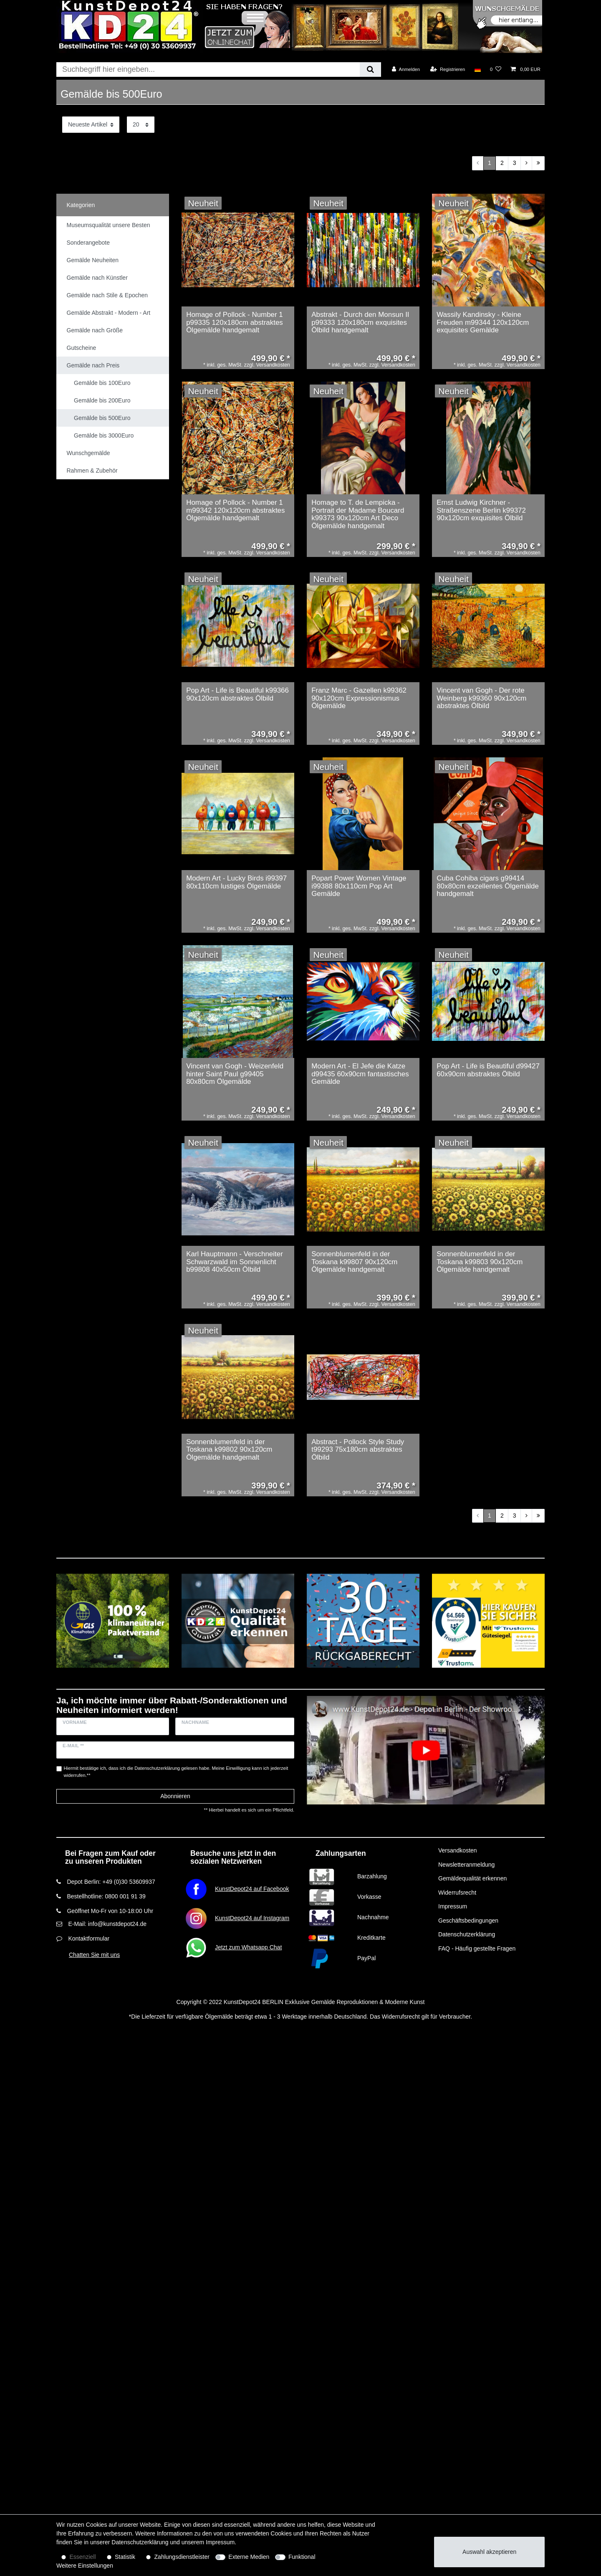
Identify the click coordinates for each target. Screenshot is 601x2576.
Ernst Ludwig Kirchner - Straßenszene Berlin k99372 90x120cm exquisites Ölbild (481, 510)
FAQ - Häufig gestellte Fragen (476, 1948)
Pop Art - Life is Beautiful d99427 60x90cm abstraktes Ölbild (488, 1070)
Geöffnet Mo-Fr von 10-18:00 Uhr (110, 1911)
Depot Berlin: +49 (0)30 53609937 (111, 1881)
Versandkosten (457, 1850)
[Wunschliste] (495, 69)
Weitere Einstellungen (84, 2565)
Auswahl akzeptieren (489, 2551)
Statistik (125, 2556)
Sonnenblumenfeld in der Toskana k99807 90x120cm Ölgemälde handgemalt (354, 1261)
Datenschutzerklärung (466, 1934)
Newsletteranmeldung (466, 1864)
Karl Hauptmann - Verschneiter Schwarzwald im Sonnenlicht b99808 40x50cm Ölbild (234, 1261)
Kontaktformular (88, 1938)
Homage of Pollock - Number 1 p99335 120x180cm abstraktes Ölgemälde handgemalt (234, 322)
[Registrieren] (448, 69)
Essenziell (83, 2556)
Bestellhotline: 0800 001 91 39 (106, 1896)
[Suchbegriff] (208, 69)
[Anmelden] (405, 69)
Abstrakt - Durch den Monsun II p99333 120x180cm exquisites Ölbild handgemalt (360, 322)
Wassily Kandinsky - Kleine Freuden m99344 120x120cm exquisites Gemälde (483, 322)
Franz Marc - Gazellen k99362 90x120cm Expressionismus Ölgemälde (359, 698)
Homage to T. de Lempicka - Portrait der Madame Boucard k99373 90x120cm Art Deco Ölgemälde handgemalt (357, 514)
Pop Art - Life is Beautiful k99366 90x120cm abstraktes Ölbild (237, 694)
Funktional (302, 2556)
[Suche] (370, 69)
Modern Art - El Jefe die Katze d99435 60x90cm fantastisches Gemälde (360, 1074)
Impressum (452, 1906)
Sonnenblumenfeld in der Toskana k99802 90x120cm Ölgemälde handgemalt (229, 1449)
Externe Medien (248, 2556)
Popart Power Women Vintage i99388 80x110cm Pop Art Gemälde (358, 886)
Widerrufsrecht (457, 1892)
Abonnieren (175, 1796)
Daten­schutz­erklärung (139, 2542)
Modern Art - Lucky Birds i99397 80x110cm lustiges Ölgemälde (236, 882)
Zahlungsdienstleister (182, 2556)
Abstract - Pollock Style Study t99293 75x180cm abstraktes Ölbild (357, 1449)
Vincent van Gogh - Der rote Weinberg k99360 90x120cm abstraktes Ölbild (481, 698)
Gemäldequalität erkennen (472, 1878)
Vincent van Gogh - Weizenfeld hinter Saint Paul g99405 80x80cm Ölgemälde (234, 1074)
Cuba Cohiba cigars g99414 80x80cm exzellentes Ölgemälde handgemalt (488, 886)
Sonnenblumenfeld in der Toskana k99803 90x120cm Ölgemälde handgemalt (480, 1261)
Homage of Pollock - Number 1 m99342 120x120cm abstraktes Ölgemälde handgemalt (235, 510)
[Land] (477, 69)
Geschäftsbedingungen (468, 1920)
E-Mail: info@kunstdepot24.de (107, 1924)
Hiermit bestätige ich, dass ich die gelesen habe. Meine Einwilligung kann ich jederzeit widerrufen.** (176, 1772)
